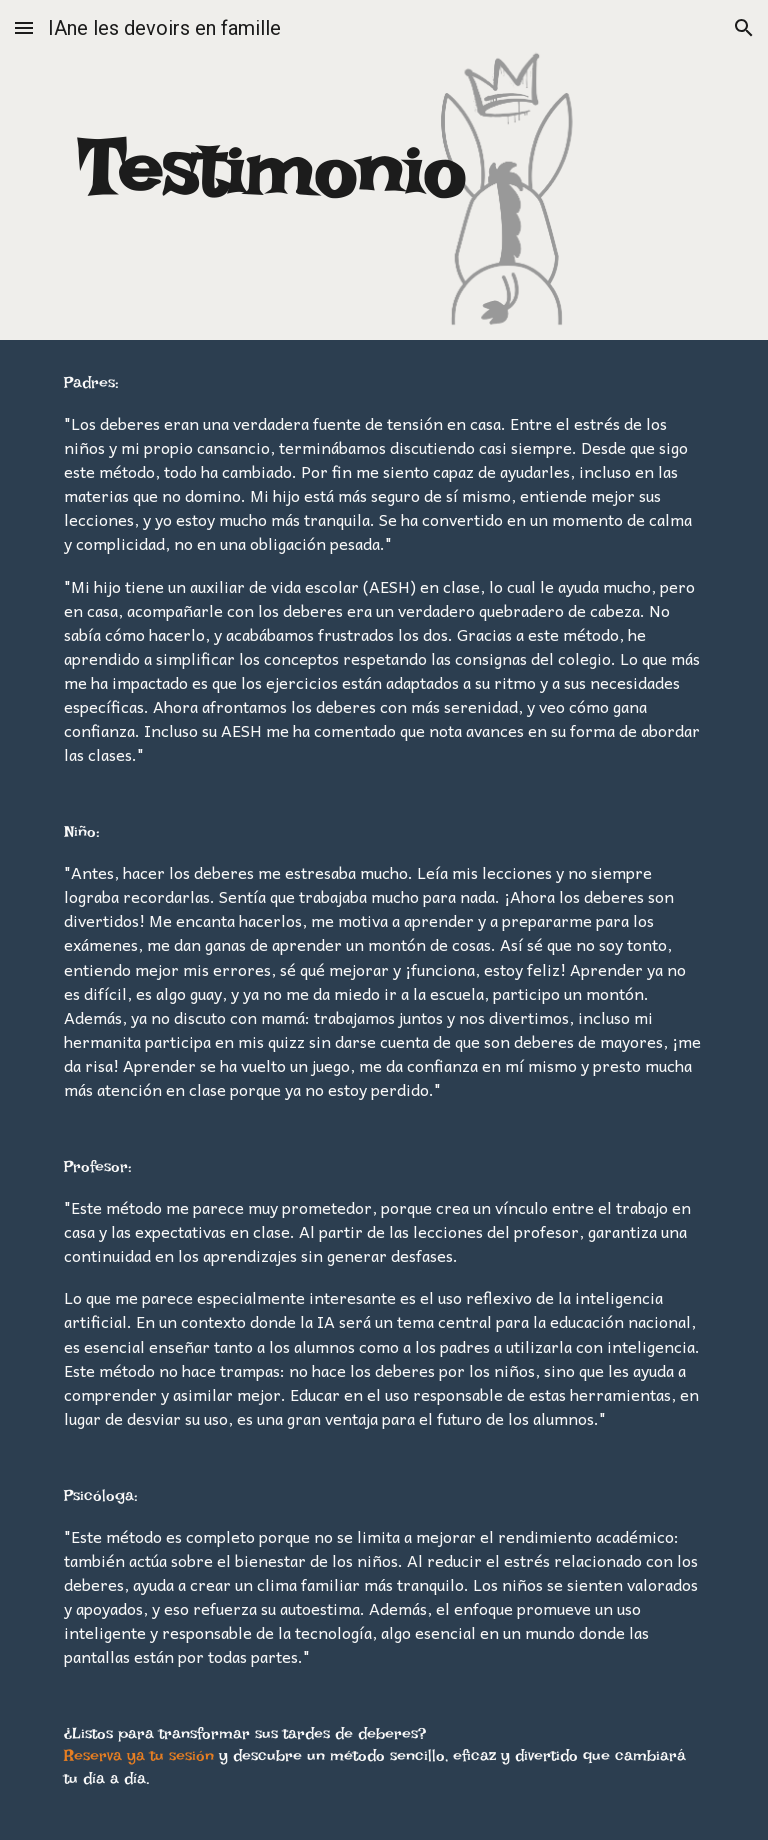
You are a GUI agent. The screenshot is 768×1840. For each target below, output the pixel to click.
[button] (24, 27)
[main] (271, 170)
